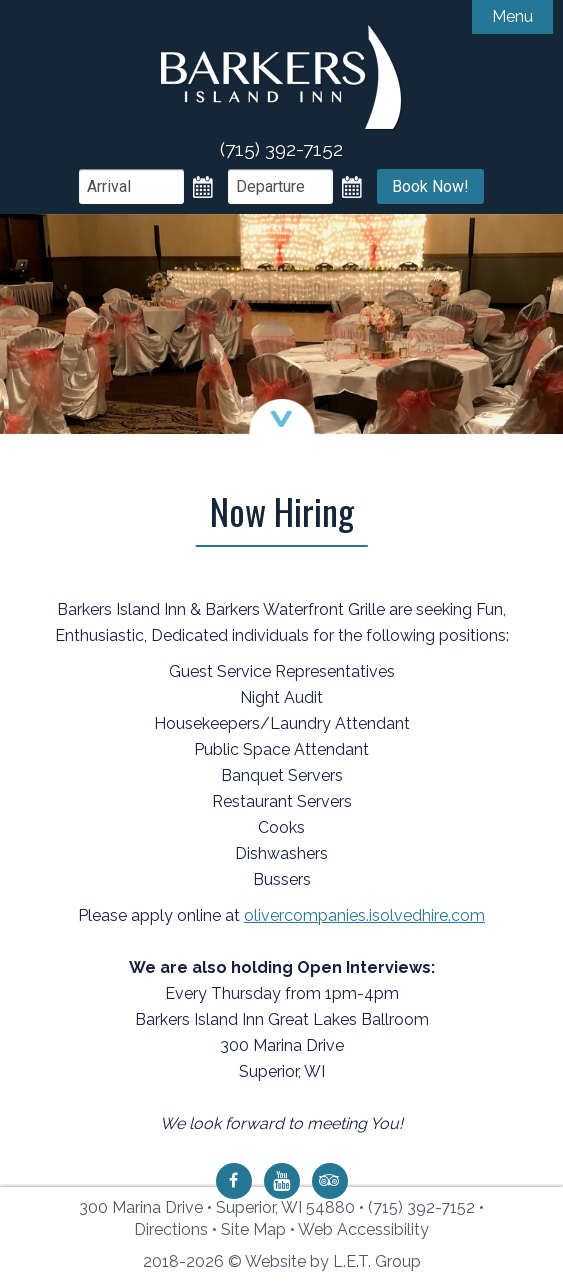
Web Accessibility (363, 1229)
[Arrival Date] (131, 186)
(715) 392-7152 (281, 149)
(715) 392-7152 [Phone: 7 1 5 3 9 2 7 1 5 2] (421, 1207)
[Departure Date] (280, 186)
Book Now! (430, 186)
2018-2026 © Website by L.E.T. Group (282, 1261)
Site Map (253, 1229)
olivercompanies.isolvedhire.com (364, 915)
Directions (171, 1229)
